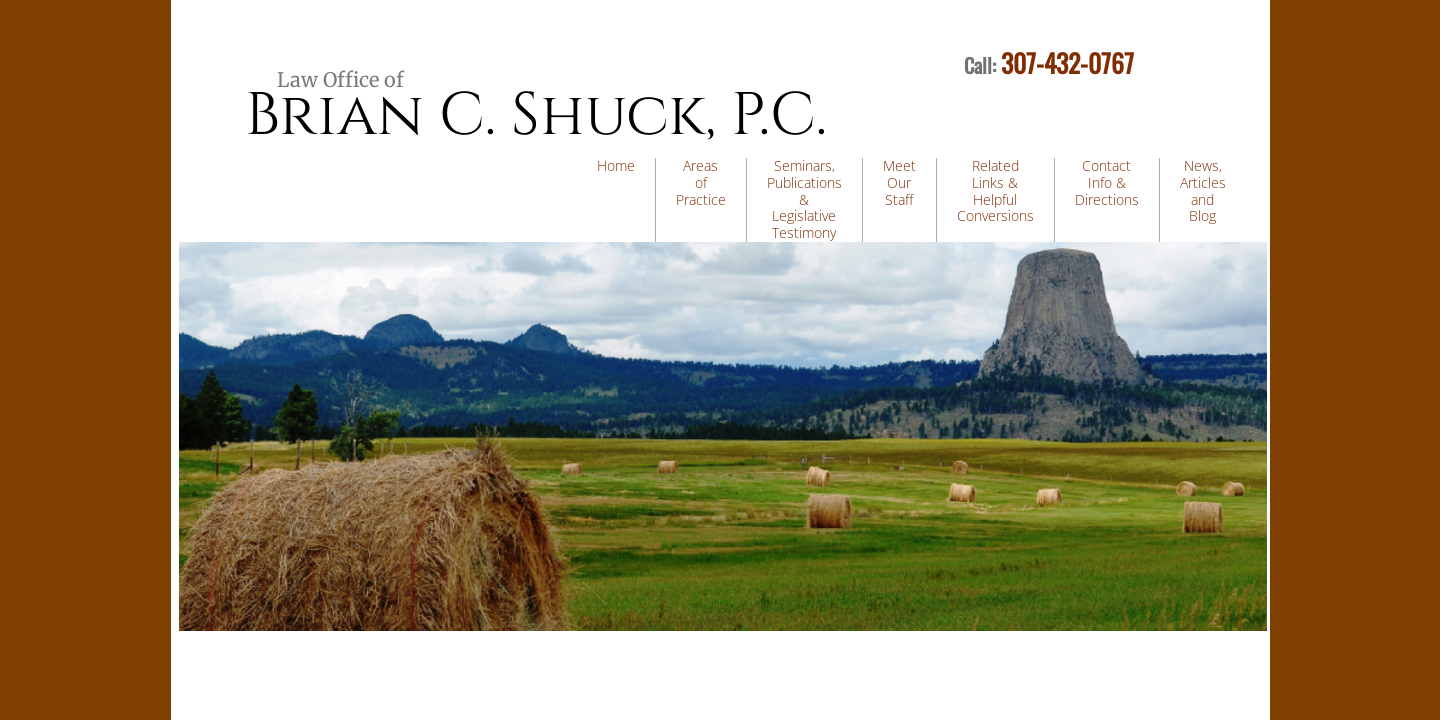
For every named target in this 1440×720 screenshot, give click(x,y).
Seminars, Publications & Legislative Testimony (804, 199)
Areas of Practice (701, 182)
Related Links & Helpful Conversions (995, 190)
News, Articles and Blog (1203, 190)
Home (616, 165)
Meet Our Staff (899, 182)
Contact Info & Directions (1107, 182)
